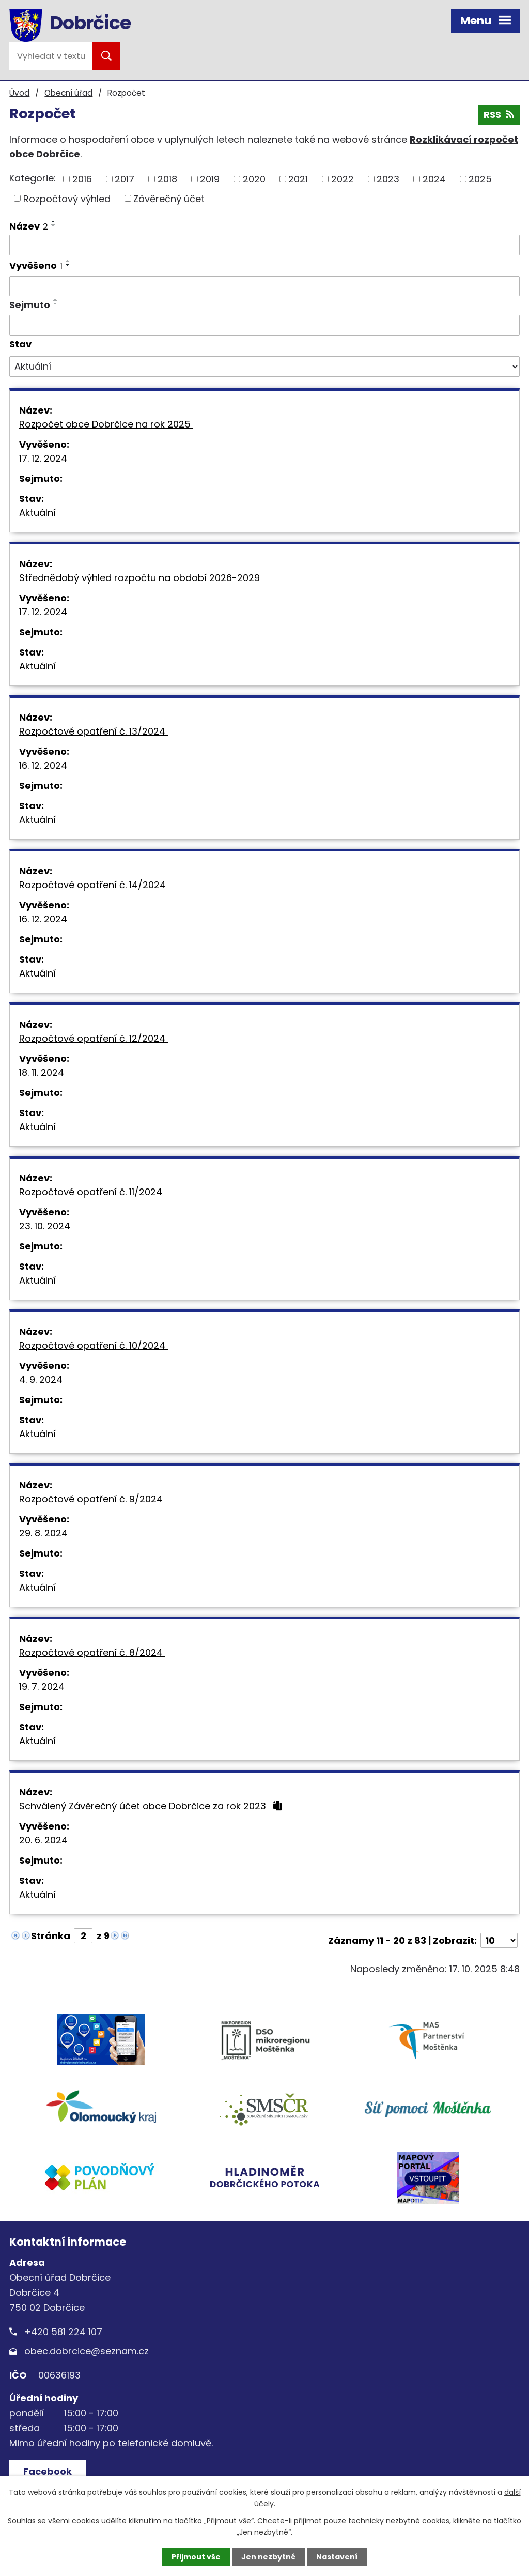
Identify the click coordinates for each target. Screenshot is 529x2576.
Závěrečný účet (169, 198)
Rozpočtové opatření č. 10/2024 (100, 1345)
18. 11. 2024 (41, 1072)
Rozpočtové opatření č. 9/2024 (99, 1498)
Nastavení (336, 2557)
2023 (388, 179)
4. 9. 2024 (41, 1379)
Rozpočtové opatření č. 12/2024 (100, 1038)
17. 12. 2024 (43, 458)
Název (28, 226)
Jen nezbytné (268, 2557)
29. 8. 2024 (43, 1533)
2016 (82, 179)
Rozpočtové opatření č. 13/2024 (100, 731)
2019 (210, 179)
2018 (167, 179)
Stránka (50, 1935)
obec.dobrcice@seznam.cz (86, 2350)
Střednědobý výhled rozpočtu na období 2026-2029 (147, 577)
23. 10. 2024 (44, 1226)
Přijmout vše (196, 2557)
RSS (499, 114)
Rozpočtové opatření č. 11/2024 (99, 1191)
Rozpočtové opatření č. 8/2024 (99, 1652)
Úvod (19, 92)
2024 (434, 179)
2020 (254, 179)
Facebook (47, 2471)
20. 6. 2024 (43, 1840)
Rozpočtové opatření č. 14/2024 (100, 884)
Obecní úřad (68, 92)
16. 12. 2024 (43, 765)
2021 (298, 179)
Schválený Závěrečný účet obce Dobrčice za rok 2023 (150, 1806)
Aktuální (37, 512)
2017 (124, 179)
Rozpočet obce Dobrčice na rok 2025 (113, 424)
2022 (342, 179)
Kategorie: (32, 178)
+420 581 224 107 (63, 2331)
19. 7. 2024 (42, 1686)
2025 (480, 179)
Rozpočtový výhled (67, 198)
